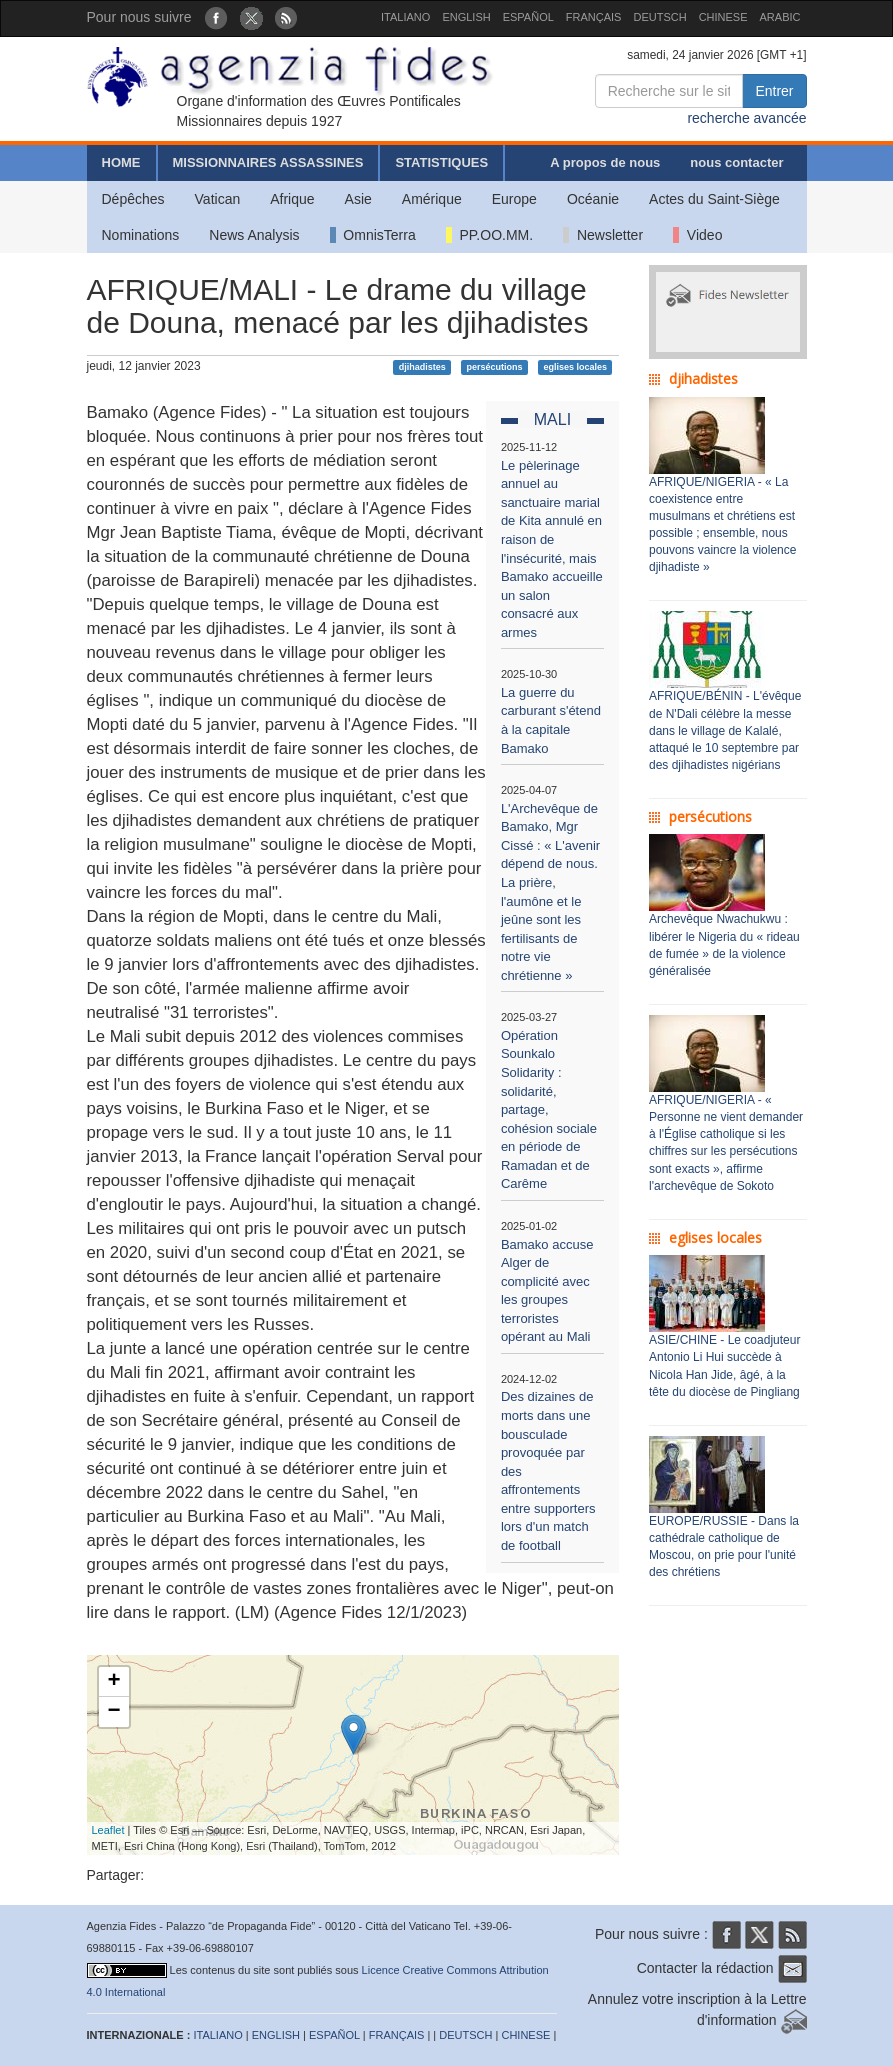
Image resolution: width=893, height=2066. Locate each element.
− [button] (113, 1712)
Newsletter (603, 235)
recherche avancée (746, 118)
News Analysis (254, 235)
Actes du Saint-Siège (714, 199)
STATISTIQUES (441, 162)
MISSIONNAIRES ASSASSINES (268, 162)
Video (697, 235)
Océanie (593, 199)
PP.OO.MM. (489, 235)
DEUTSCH (659, 17)
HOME (121, 162)
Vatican (218, 199)
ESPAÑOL (528, 17)
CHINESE (723, 17)
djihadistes (422, 367)
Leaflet (108, 1830)
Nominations (141, 235)
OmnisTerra (373, 235)
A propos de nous (605, 162)
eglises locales (575, 367)
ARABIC (780, 17)
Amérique (432, 199)
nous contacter (736, 162)
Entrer (774, 91)
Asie (358, 199)
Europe (514, 199)
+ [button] (113, 1682)
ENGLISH (466, 17)
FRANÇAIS (594, 17)
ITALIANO (405, 17)
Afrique (292, 199)
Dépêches (133, 199)
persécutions (495, 367)
